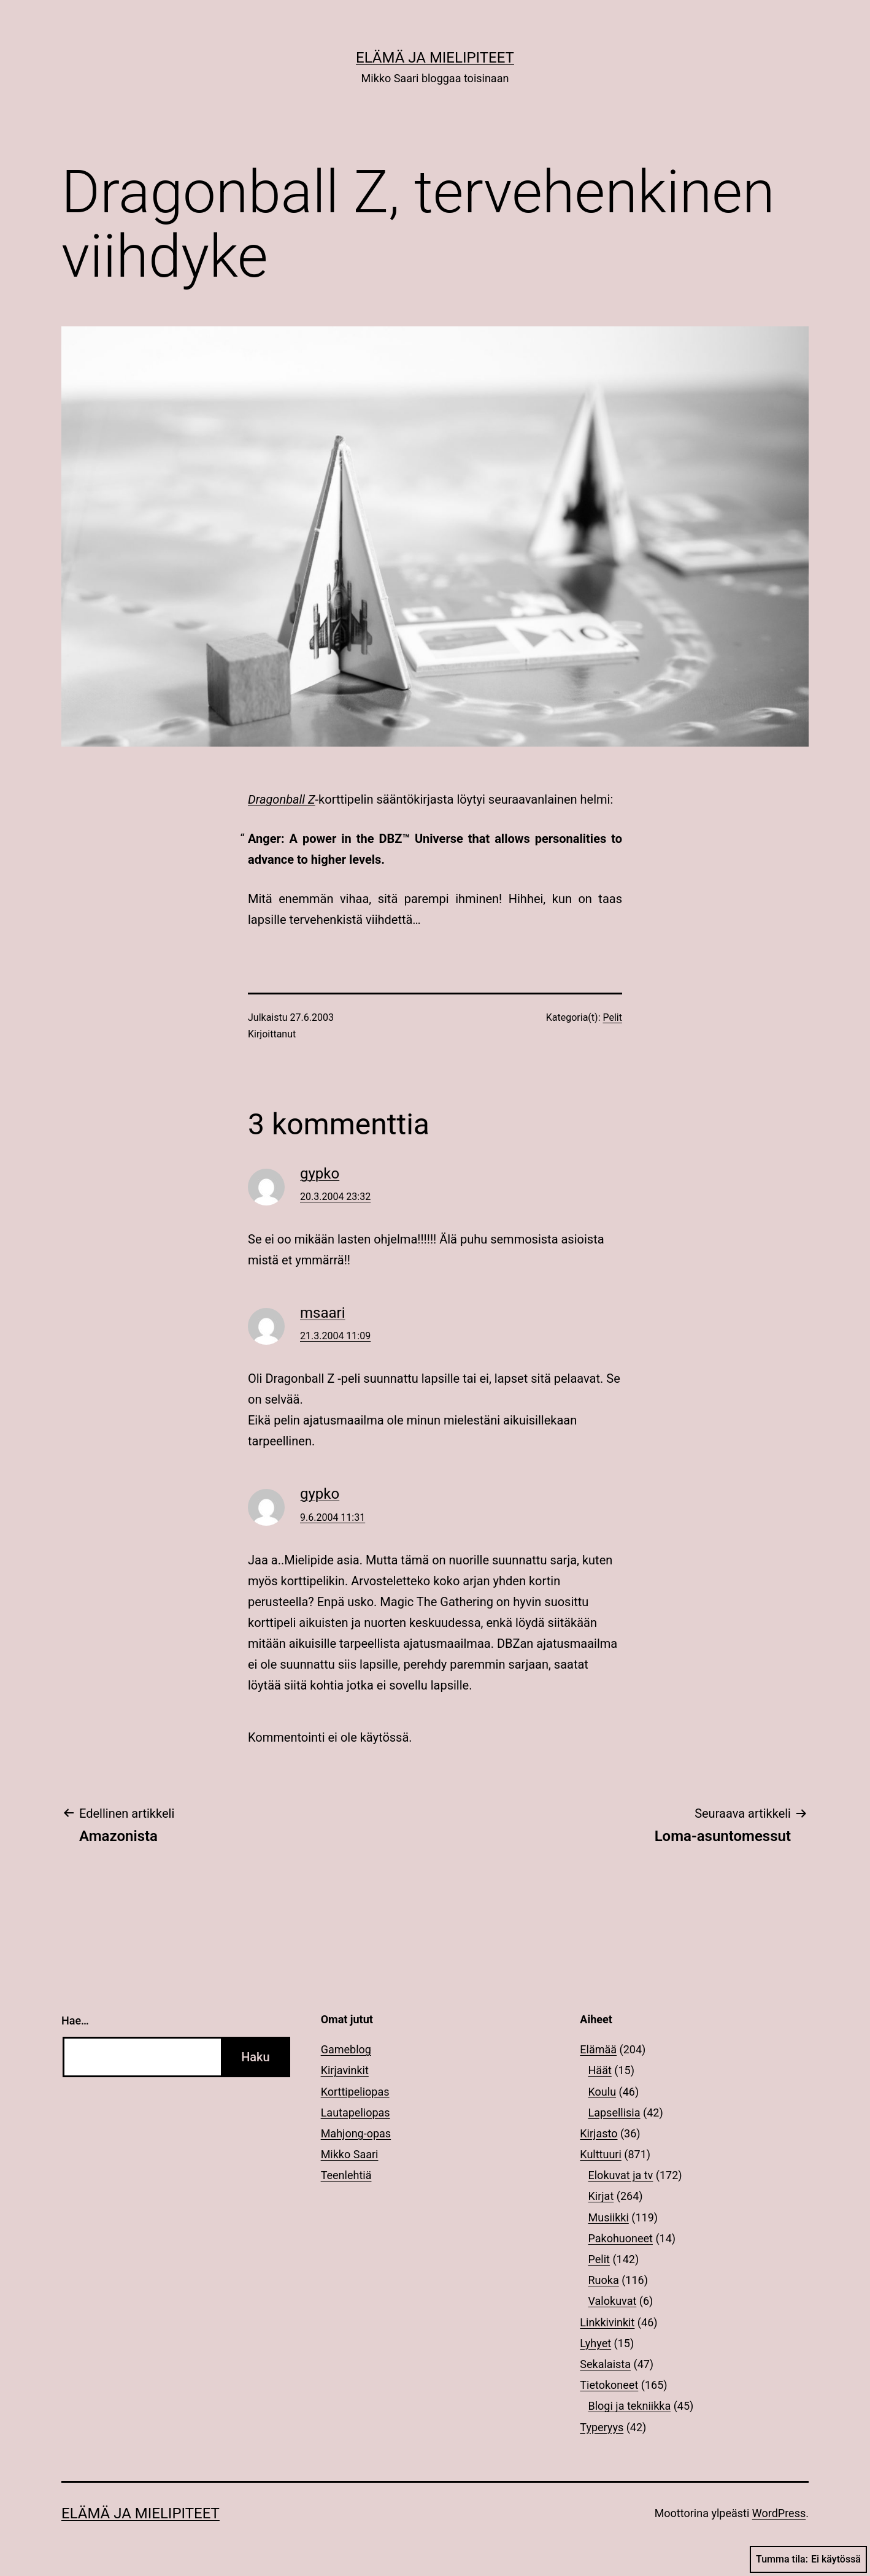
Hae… (75, 2020)
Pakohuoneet (620, 2238)
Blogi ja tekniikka (629, 2405)
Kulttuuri (601, 2154)
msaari (322, 1312)
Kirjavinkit (345, 2070)
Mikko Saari (350, 2154)
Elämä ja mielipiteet (435, 57)
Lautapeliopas (355, 2112)
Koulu (602, 2091)
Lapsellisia (614, 2112)
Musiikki (608, 2217)
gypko (319, 1173)
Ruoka (603, 2280)
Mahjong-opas (356, 2133)
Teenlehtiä (346, 2175)
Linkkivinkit (607, 2322)
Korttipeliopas (355, 2091)
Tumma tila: (808, 2559)
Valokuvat (612, 2300)
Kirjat (601, 2196)
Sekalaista (605, 2364)
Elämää (598, 2049)
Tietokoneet (609, 2384)
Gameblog (346, 2049)
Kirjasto (598, 2133)
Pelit (613, 1017)
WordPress (779, 2513)
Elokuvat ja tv (620, 2175)
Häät (600, 2070)
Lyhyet (595, 2343)
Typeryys (601, 2427)
